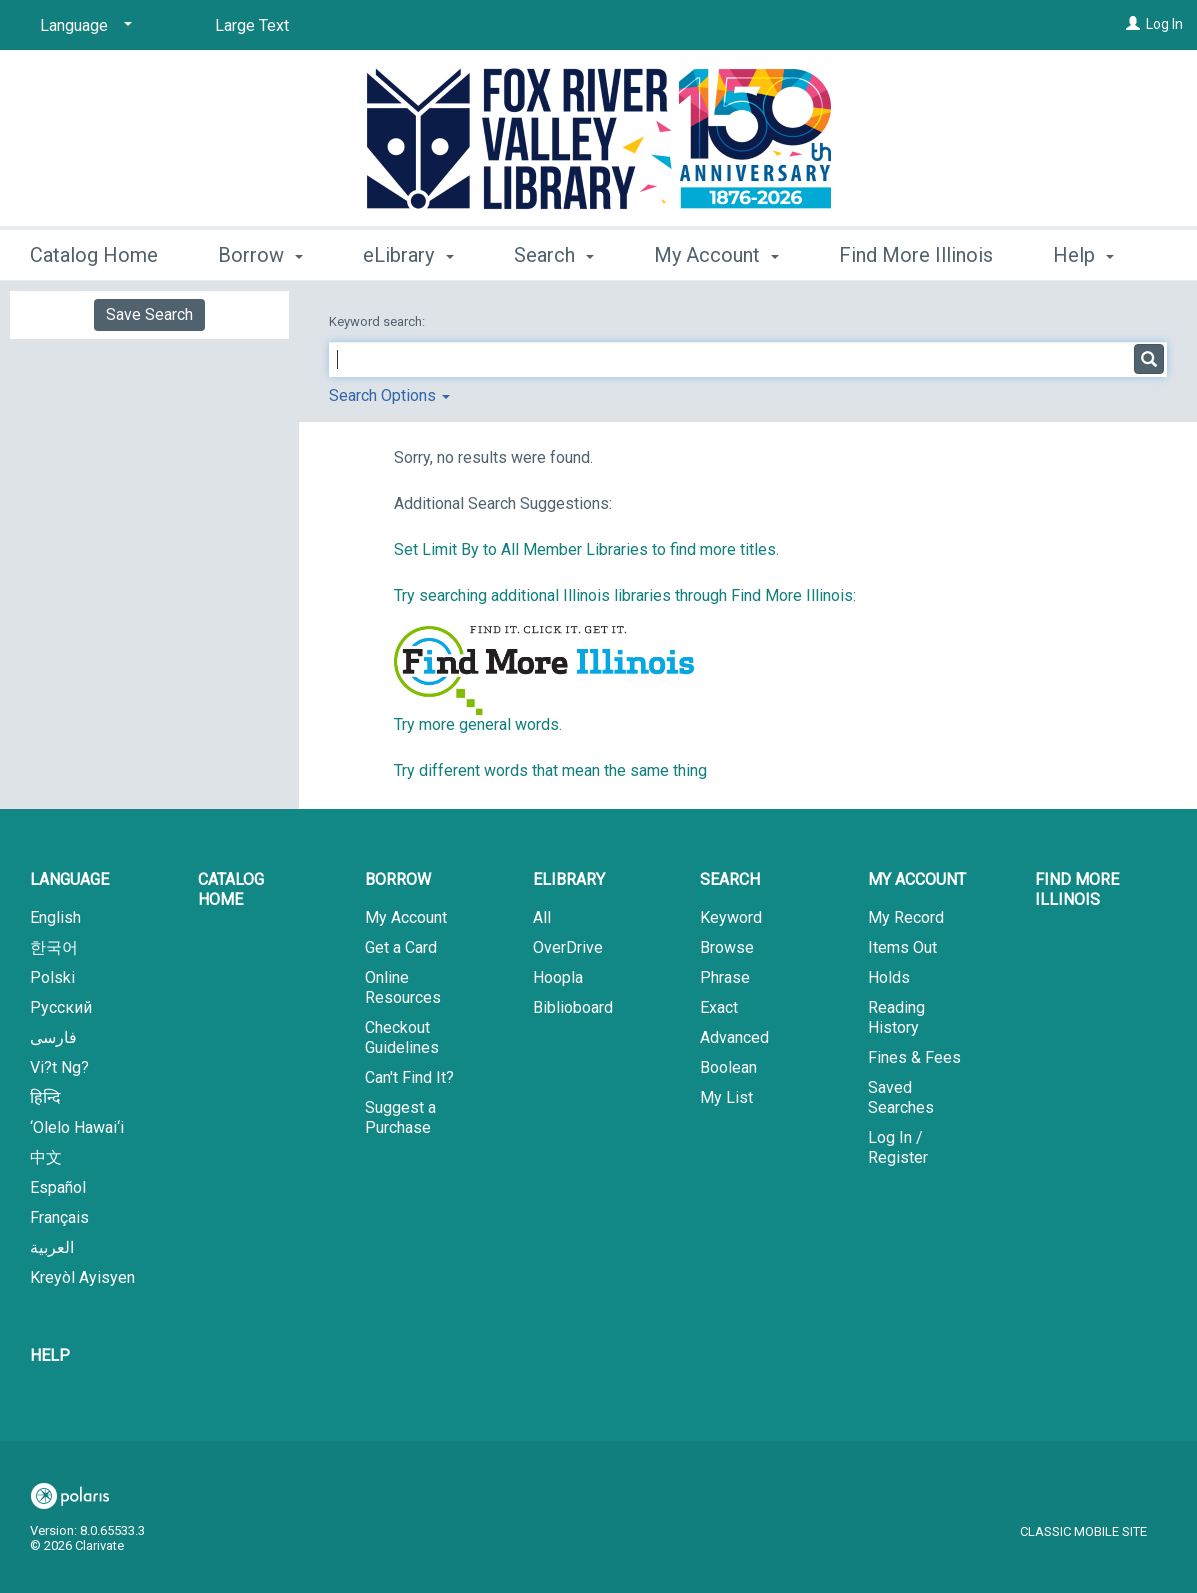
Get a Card (401, 947)
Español (58, 1187)
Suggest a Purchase (400, 1117)
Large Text (252, 25)
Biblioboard (573, 1007)
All (542, 917)
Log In (1164, 24)
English (55, 917)
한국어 (54, 947)
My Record (906, 917)
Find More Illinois (916, 252)
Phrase (725, 977)
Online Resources (403, 987)
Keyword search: (378, 321)
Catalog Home (94, 252)
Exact (719, 1007)
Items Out (902, 947)
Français (59, 1217)
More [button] (1092, 255)
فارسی (53, 1037)
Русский (61, 1007)
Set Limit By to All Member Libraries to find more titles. (586, 549)
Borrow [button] (260, 252)
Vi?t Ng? (59, 1067)
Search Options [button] (389, 395)
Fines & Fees (914, 1057)
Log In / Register (898, 1147)
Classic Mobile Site (1083, 1531)
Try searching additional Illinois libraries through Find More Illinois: (625, 595)
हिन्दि (45, 1097)
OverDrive (568, 947)
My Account (406, 917)
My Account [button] (716, 252)
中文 (46, 1157)
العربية (52, 1247)
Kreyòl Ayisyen (82, 1277)
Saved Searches (901, 1097)
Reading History (896, 1017)
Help (50, 1355)
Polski (52, 977)
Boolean (728, 1067)
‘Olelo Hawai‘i (77, 1127)
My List (726, 1097)
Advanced (734, 1037)
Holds (889, 977)
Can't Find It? (409, 1077)
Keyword (731, 917)
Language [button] (69, 879)
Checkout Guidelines (402, 1037)
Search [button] (554, 252)
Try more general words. (478, 724)
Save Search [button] (149, 314)
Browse (727, 947)
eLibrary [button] (408, 252)
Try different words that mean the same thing (550, 770)
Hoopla (558, 977)
